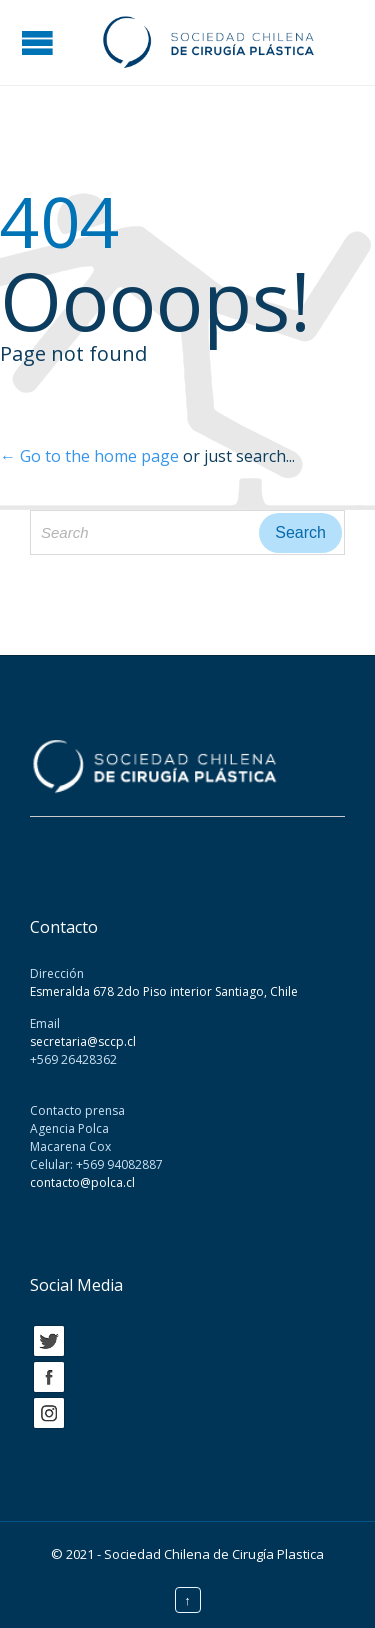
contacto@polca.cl (82, 1182)
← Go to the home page (89, 456)
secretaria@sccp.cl (83, 1041)
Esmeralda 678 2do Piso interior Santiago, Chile (164, 991)
